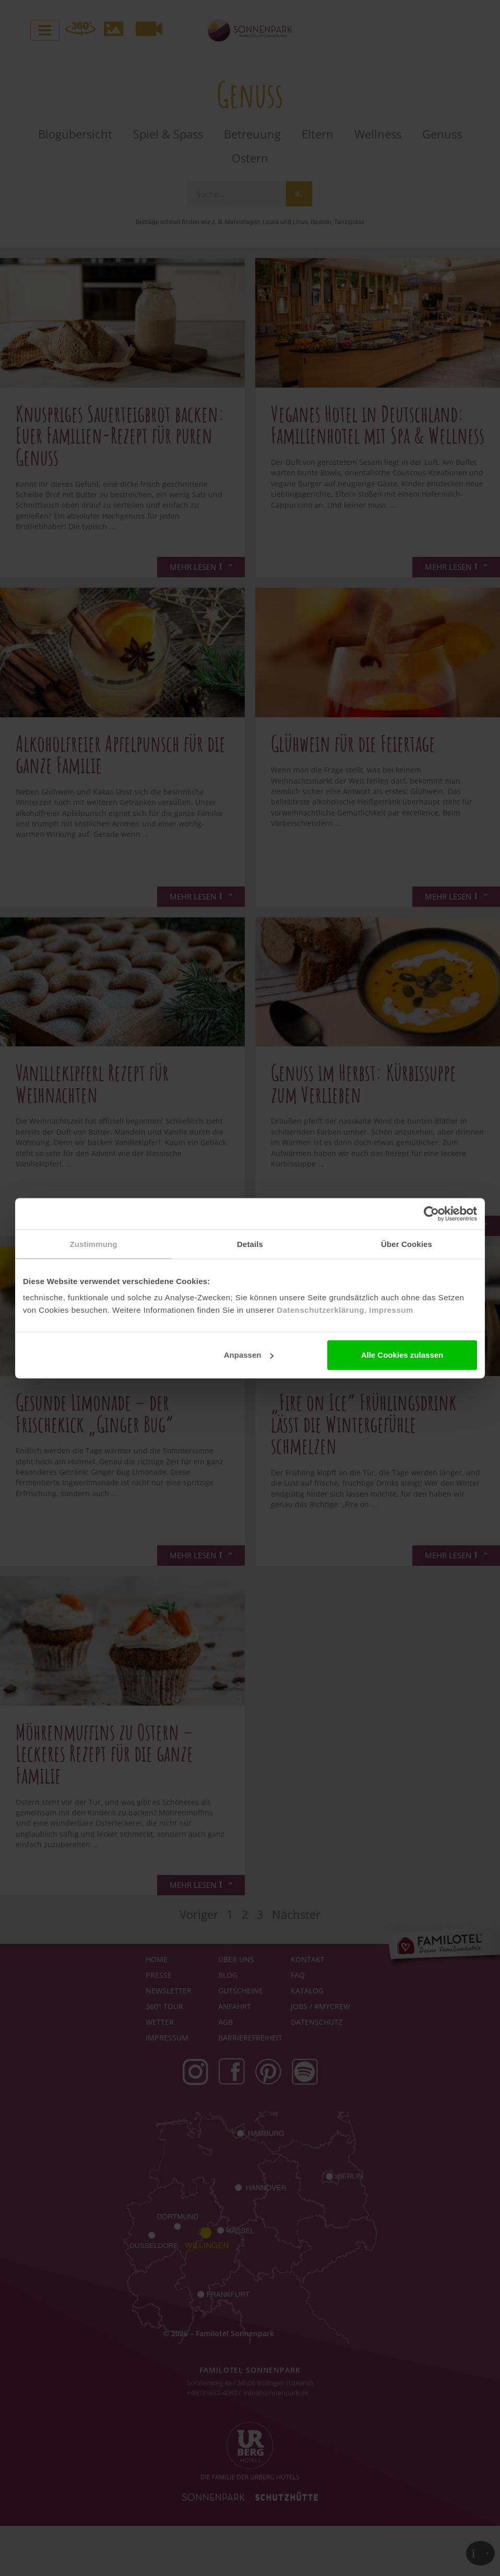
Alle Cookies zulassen (402, 1354)
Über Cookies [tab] (406, 1243)
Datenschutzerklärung (320, 1310)
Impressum (391, 1310)
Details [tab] (250, 1243)
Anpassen (249, 1354)
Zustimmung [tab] (93, 1243)
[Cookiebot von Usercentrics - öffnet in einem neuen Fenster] (431, 1213)
